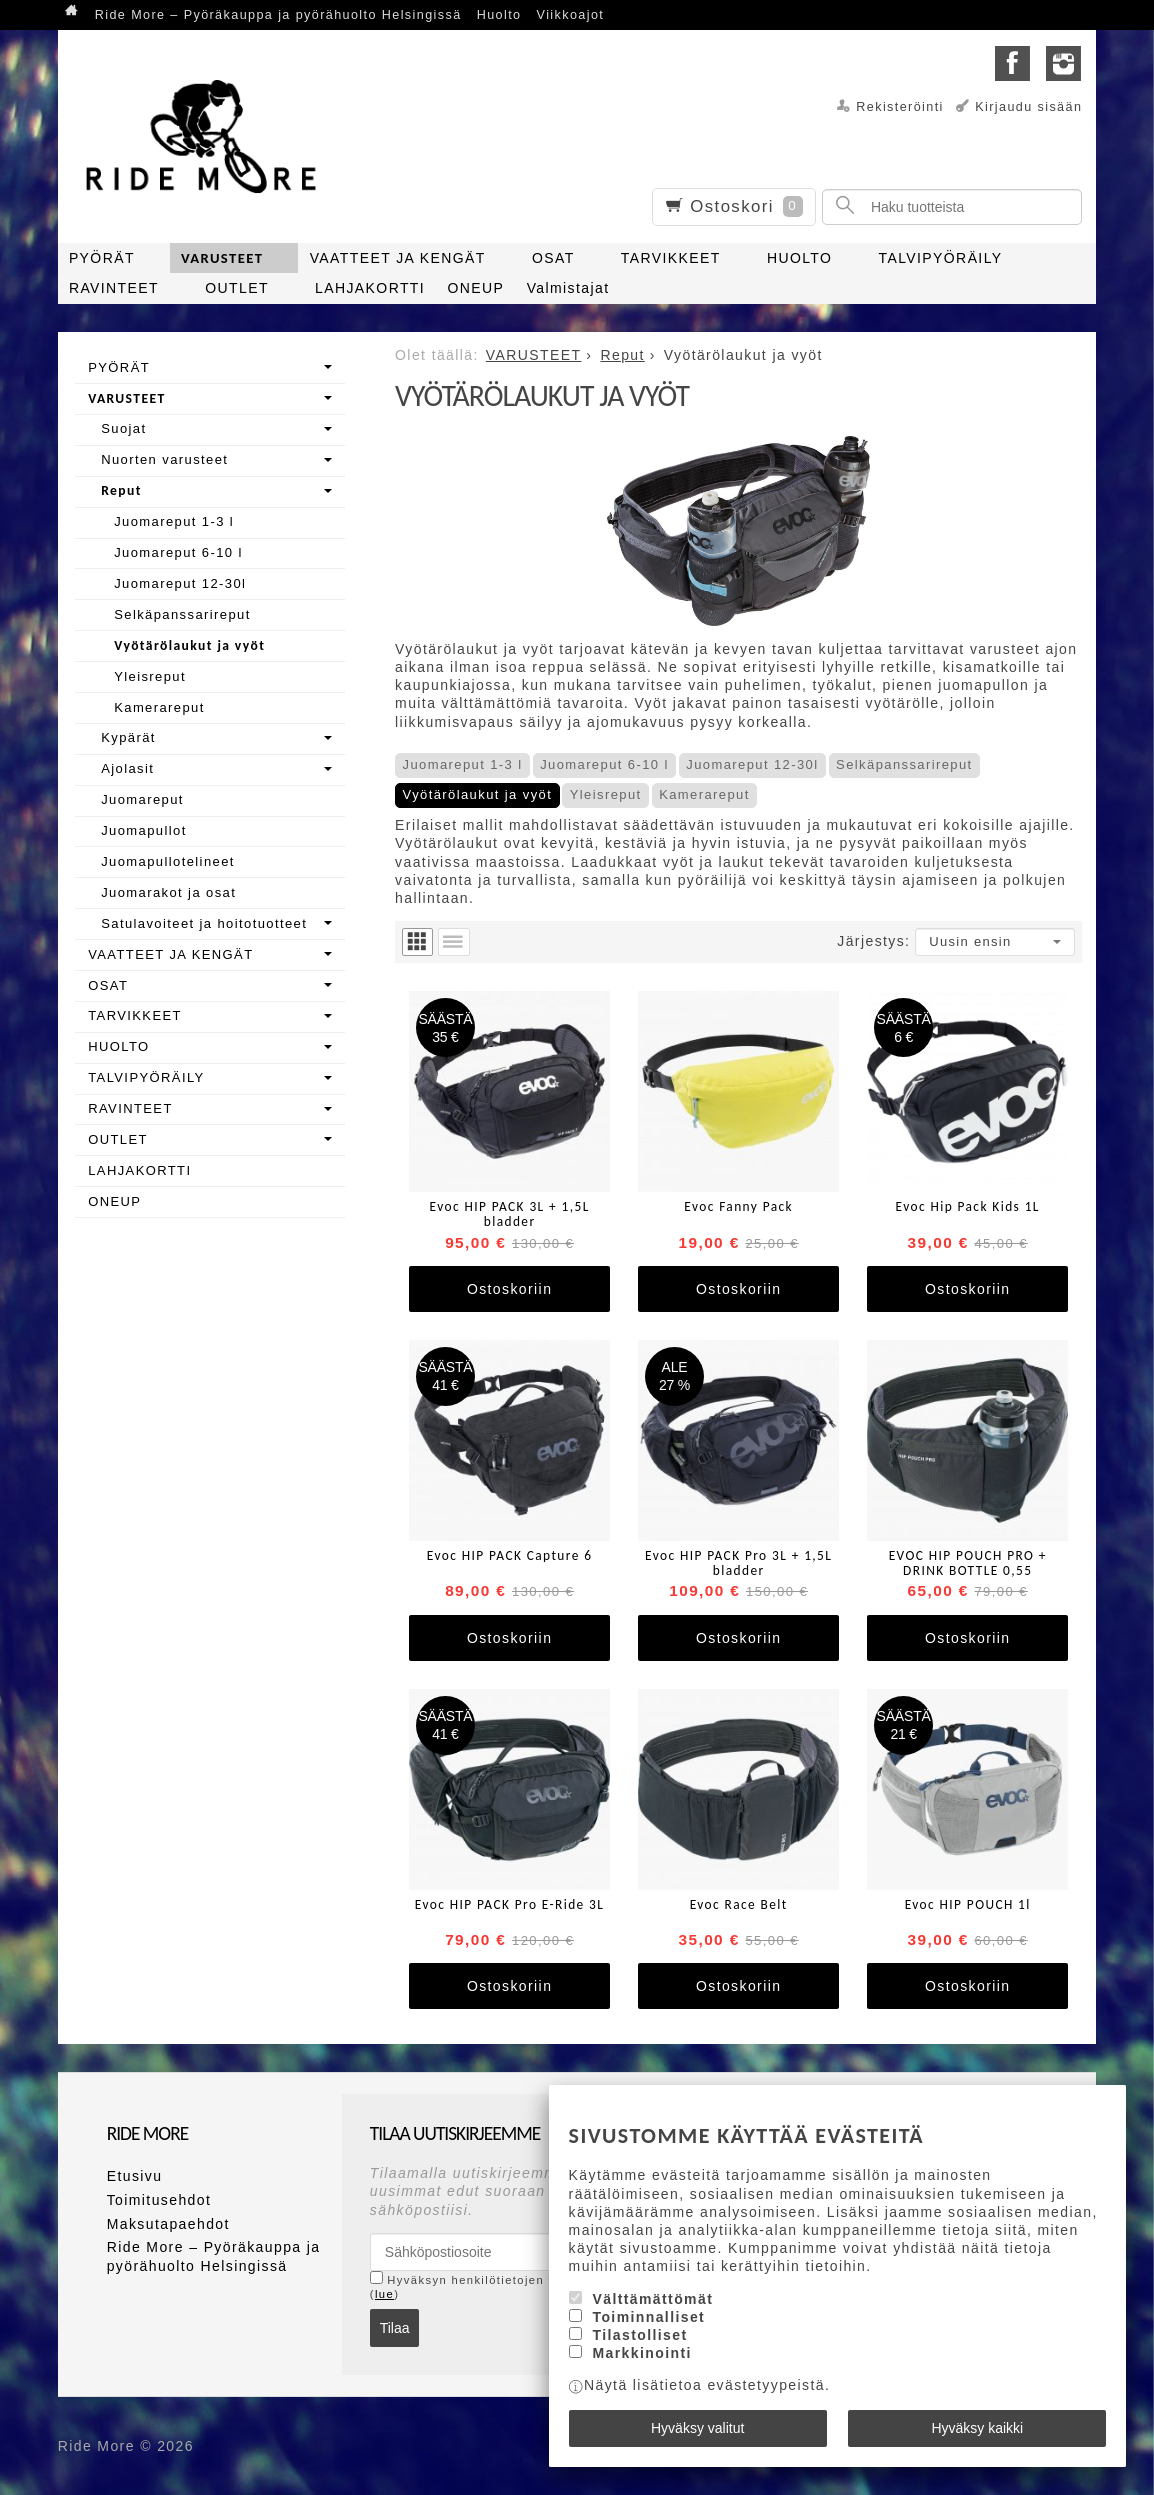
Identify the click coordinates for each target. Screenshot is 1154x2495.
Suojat (123, 428)
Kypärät (128, 737)
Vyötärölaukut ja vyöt (478, 794)
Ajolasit (127, 768)
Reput (121, 490)
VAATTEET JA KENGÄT (398, 258)
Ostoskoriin (509, 1289)
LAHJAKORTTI (370, 288)
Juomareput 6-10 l (604, 764)
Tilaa (395, 2328)
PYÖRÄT (102, 258)
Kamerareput (704, 794)
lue (384, 2294)
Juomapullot (144, 830)
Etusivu (135, 2176)
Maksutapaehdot (168, 2224)
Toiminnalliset (648, 2317)
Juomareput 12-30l (752, 764)
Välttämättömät (652, 2298)
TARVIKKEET (671, 258)
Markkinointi (641, 2353)
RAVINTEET (114, 288)
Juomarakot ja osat (168, 892)
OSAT (553, 258)
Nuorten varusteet (164, 459)
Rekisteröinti (900, 107)
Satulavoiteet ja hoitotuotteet (204, 923)
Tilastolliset (639, 2335)
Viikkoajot (571, 15)
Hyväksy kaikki (977, 2428)
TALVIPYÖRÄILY (941, 258)
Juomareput (142, 799)
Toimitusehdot (159, 2200)
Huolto (499, 15)
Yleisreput (606, 794)
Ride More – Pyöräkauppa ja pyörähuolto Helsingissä (278, 15)
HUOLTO (799, 258)
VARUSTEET (222, 258)
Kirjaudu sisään (1028, 107)
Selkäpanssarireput (904, 764)
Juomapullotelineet (168, 861)
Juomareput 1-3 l (463, 764)
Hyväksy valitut (697, 2428)
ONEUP (475, 288)
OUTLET (237, 288)
